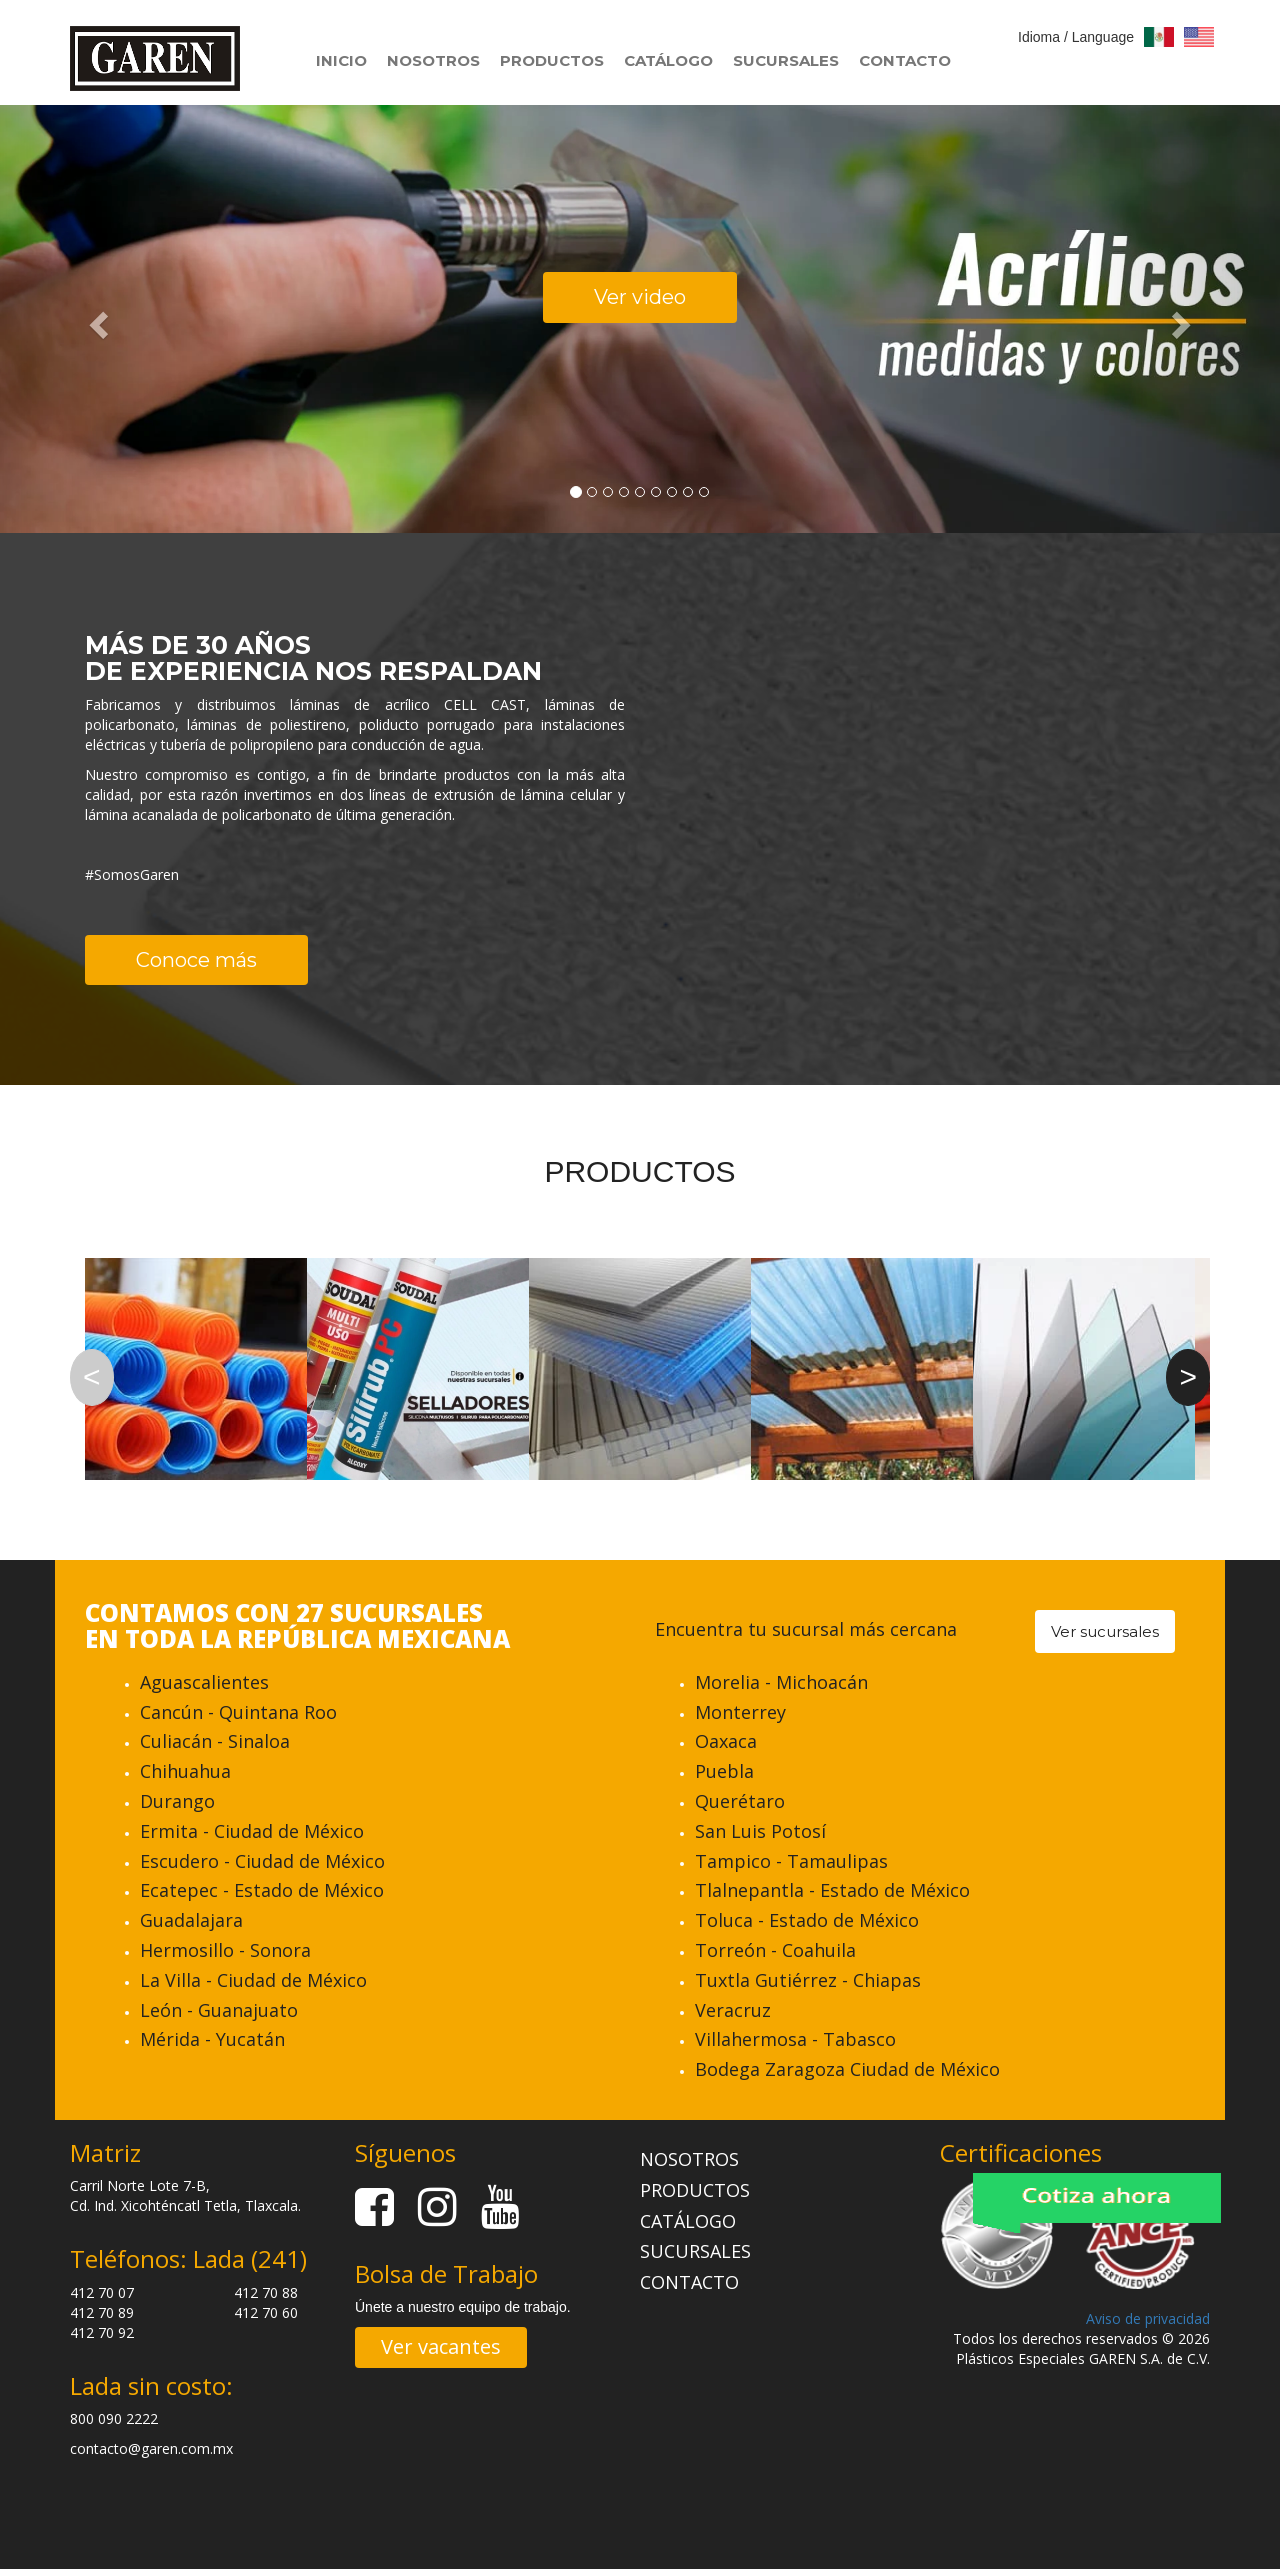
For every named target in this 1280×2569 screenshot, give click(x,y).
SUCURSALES (786, 60)
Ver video (640, 297)
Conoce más (196, 960)
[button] (96, 318)
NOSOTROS (433, 60)
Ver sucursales (1105, 1631)
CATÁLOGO (668, 60)
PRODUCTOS (552, 60)
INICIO (341, 60)
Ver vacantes (441, 2346)
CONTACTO (905, 60)
